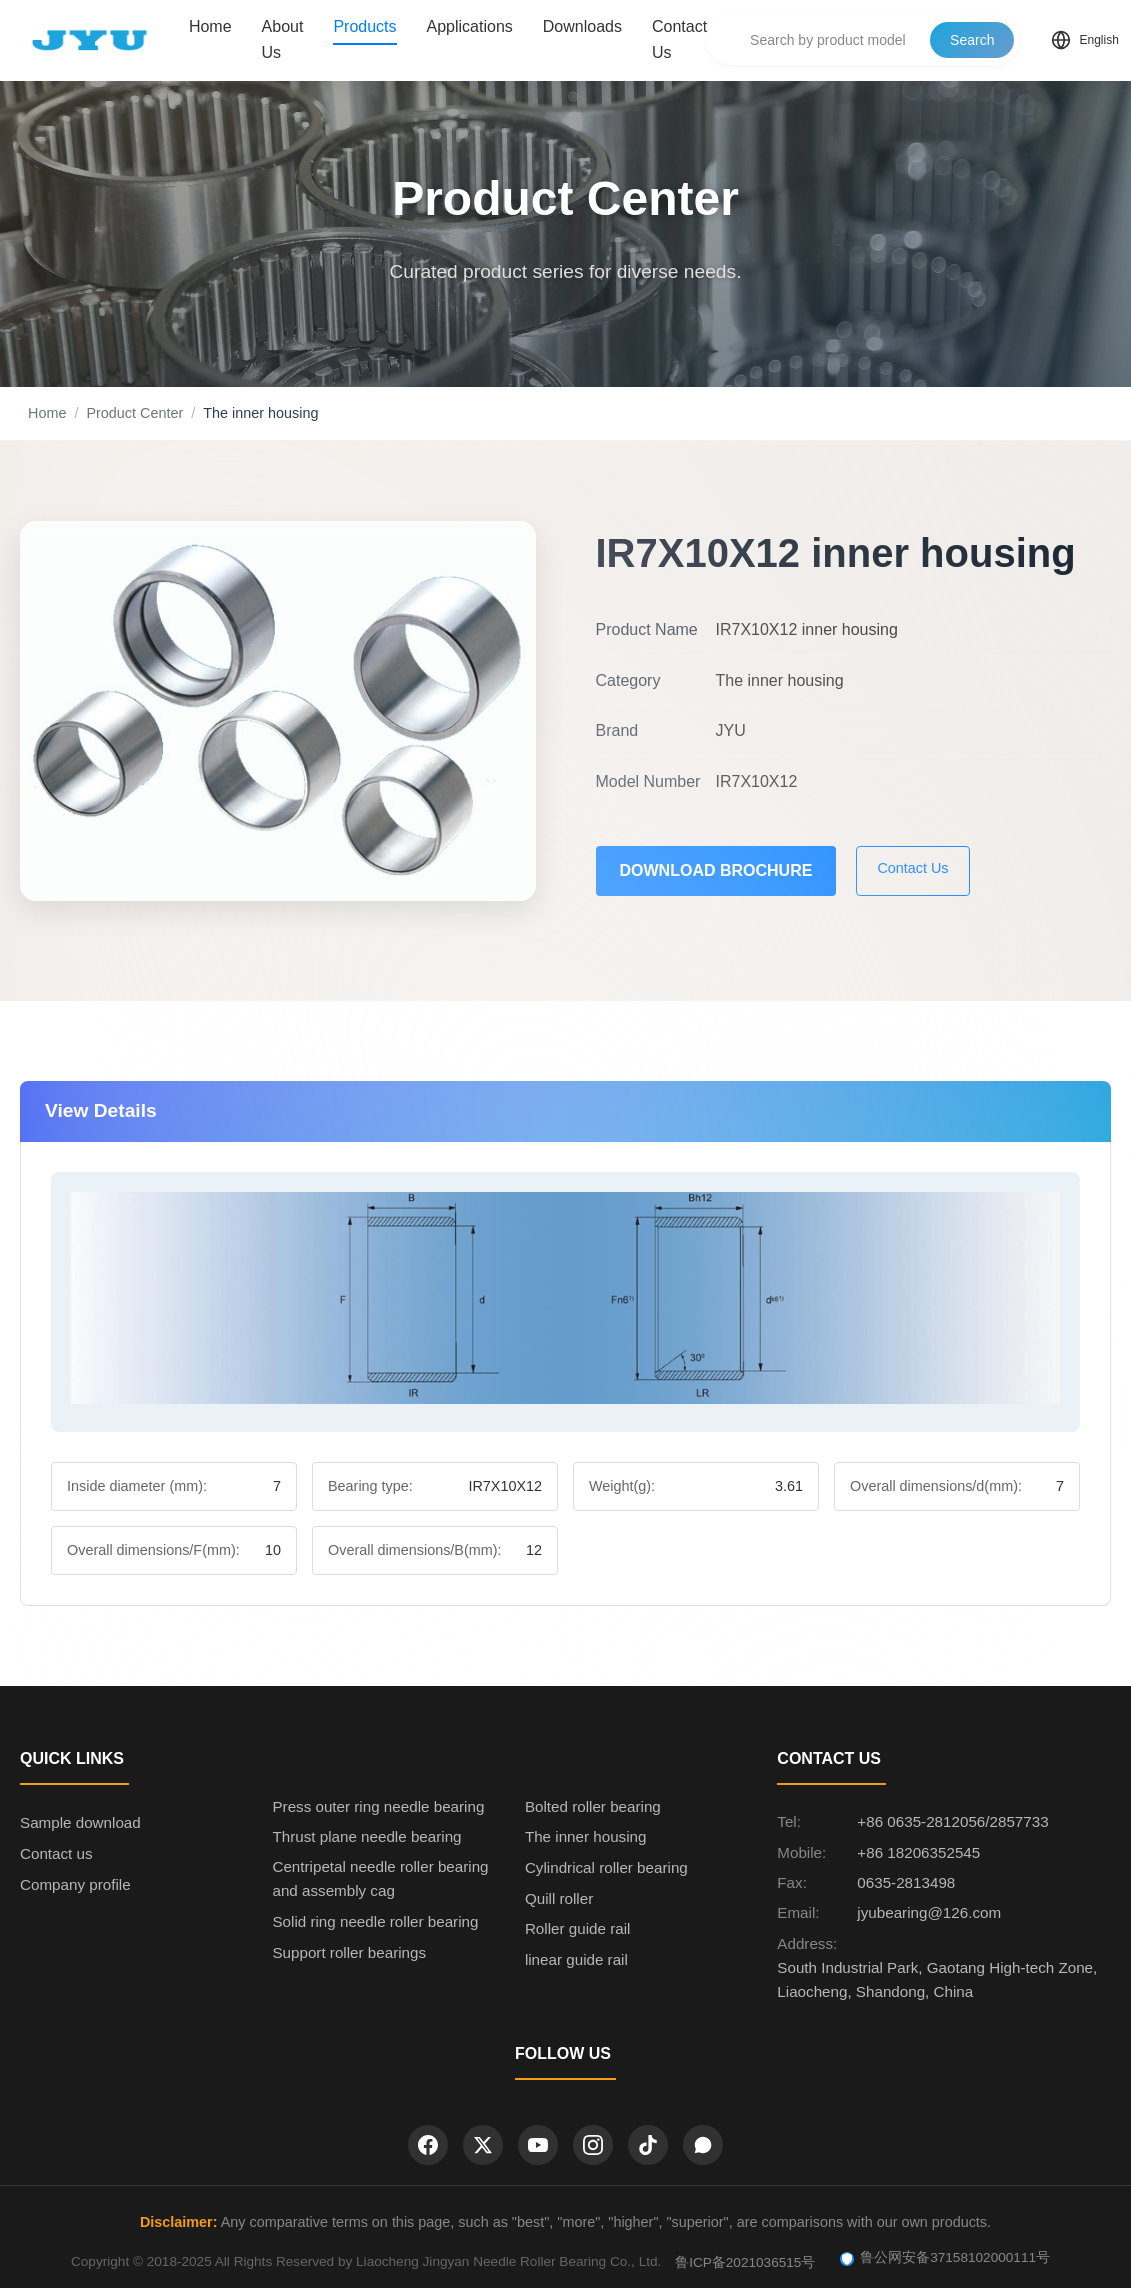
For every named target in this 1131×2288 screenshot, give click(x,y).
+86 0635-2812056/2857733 (952, 1821)
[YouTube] (538, 2145)
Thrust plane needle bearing (366, 1836)
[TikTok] (648, 2145)
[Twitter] (483, 2145)
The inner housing (586, 1836)
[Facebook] (428, 2145)
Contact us (56, 1853)
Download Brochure (716, 870)
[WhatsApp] (703, 2145)
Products (364, 26)
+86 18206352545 (918, 1852)
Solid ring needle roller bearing (375, 1921)
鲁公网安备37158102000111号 (944, 2258)
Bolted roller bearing (593, 1806)
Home (210, 26)
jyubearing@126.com (929, 1912)
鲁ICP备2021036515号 (745, 2262)
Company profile (75, 1884)
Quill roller (559, 1898)
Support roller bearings (349, 1952)
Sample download (80, 1822)
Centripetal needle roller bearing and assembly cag (380, 1878)
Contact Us (679, 39)
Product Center (134, 413)
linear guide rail (576, 1959)
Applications (470, 26)
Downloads (582, 26)
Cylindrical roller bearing (606, 1867)
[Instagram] (593, 2145)
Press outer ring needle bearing (378, 1806)
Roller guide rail (578, 1928)
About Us (283, 39)
